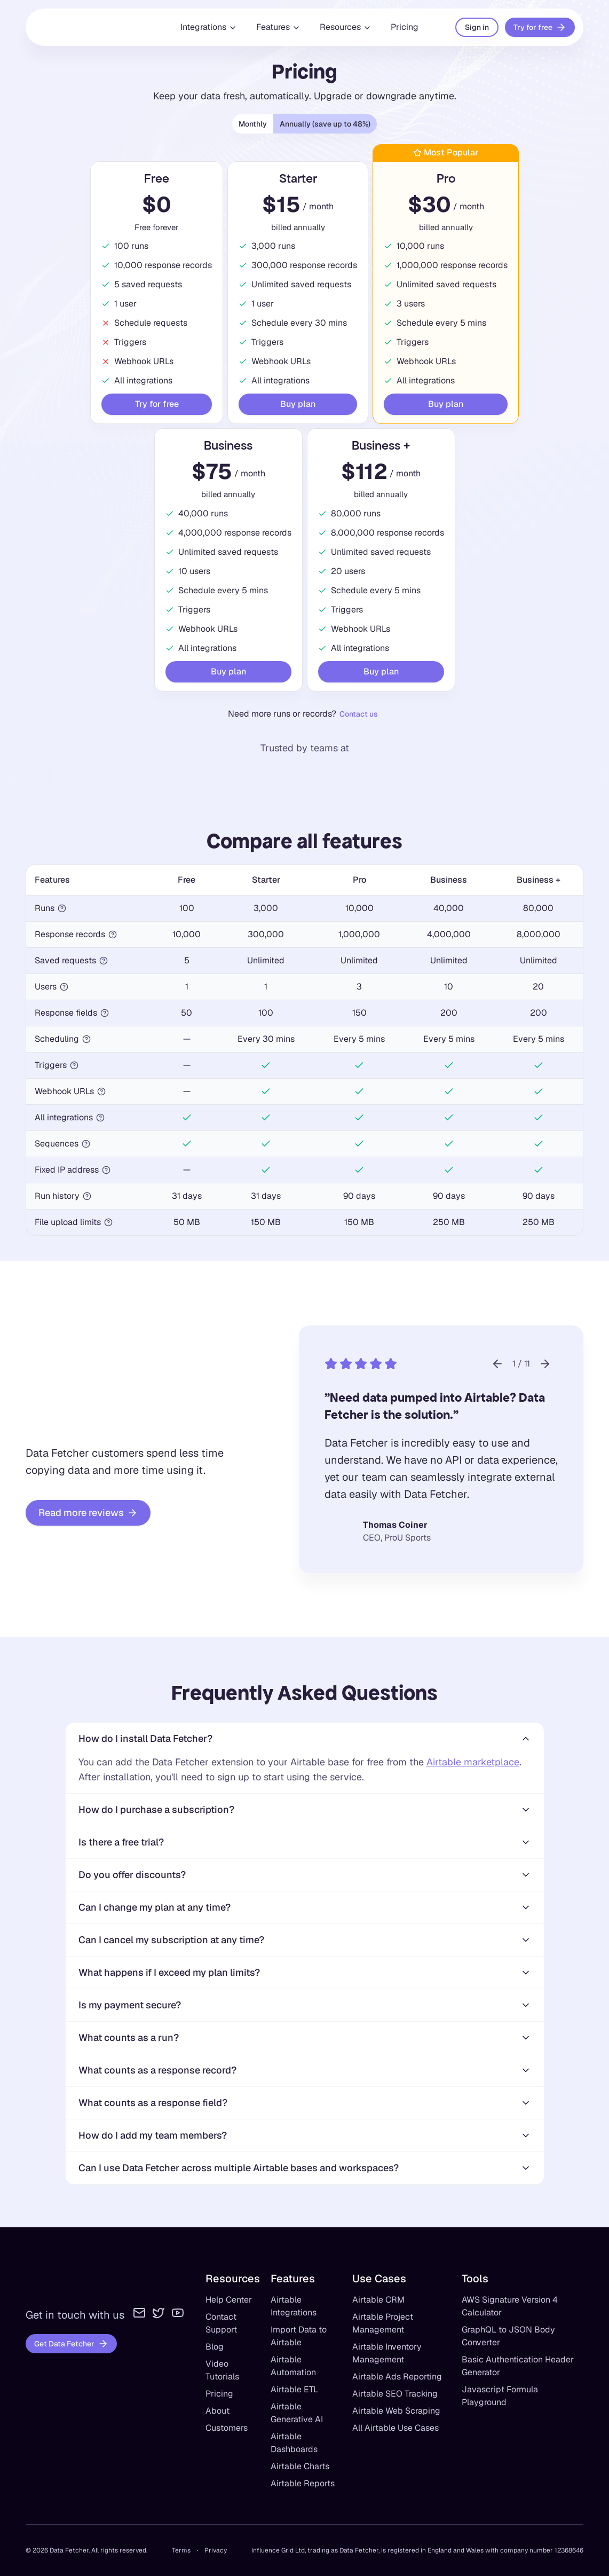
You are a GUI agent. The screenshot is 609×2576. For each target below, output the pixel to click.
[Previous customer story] (497, 1364)
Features (278, 27)
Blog (214, 2346)
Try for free (539, 27)
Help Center (228, 2299)
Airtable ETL (294, 2389)
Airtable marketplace (472, 1762)
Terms (181, 2550)
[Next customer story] (545, 1364)
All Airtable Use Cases (395, 2427)
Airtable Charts (300, 2466)
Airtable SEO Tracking (395, 2393)
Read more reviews (88, 1512)
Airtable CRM (378, 2299)
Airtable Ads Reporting (397, 2376)
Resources (345, 27)
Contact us (358, 714)
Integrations (208, 27)
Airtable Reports (303, 2483)
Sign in (477, 27)
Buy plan (297, 404)
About (217, 2410)
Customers (226, 2427)
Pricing (404, 27)
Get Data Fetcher (71, 2343)
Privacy (215, 2550)
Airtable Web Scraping (396, 2410)
